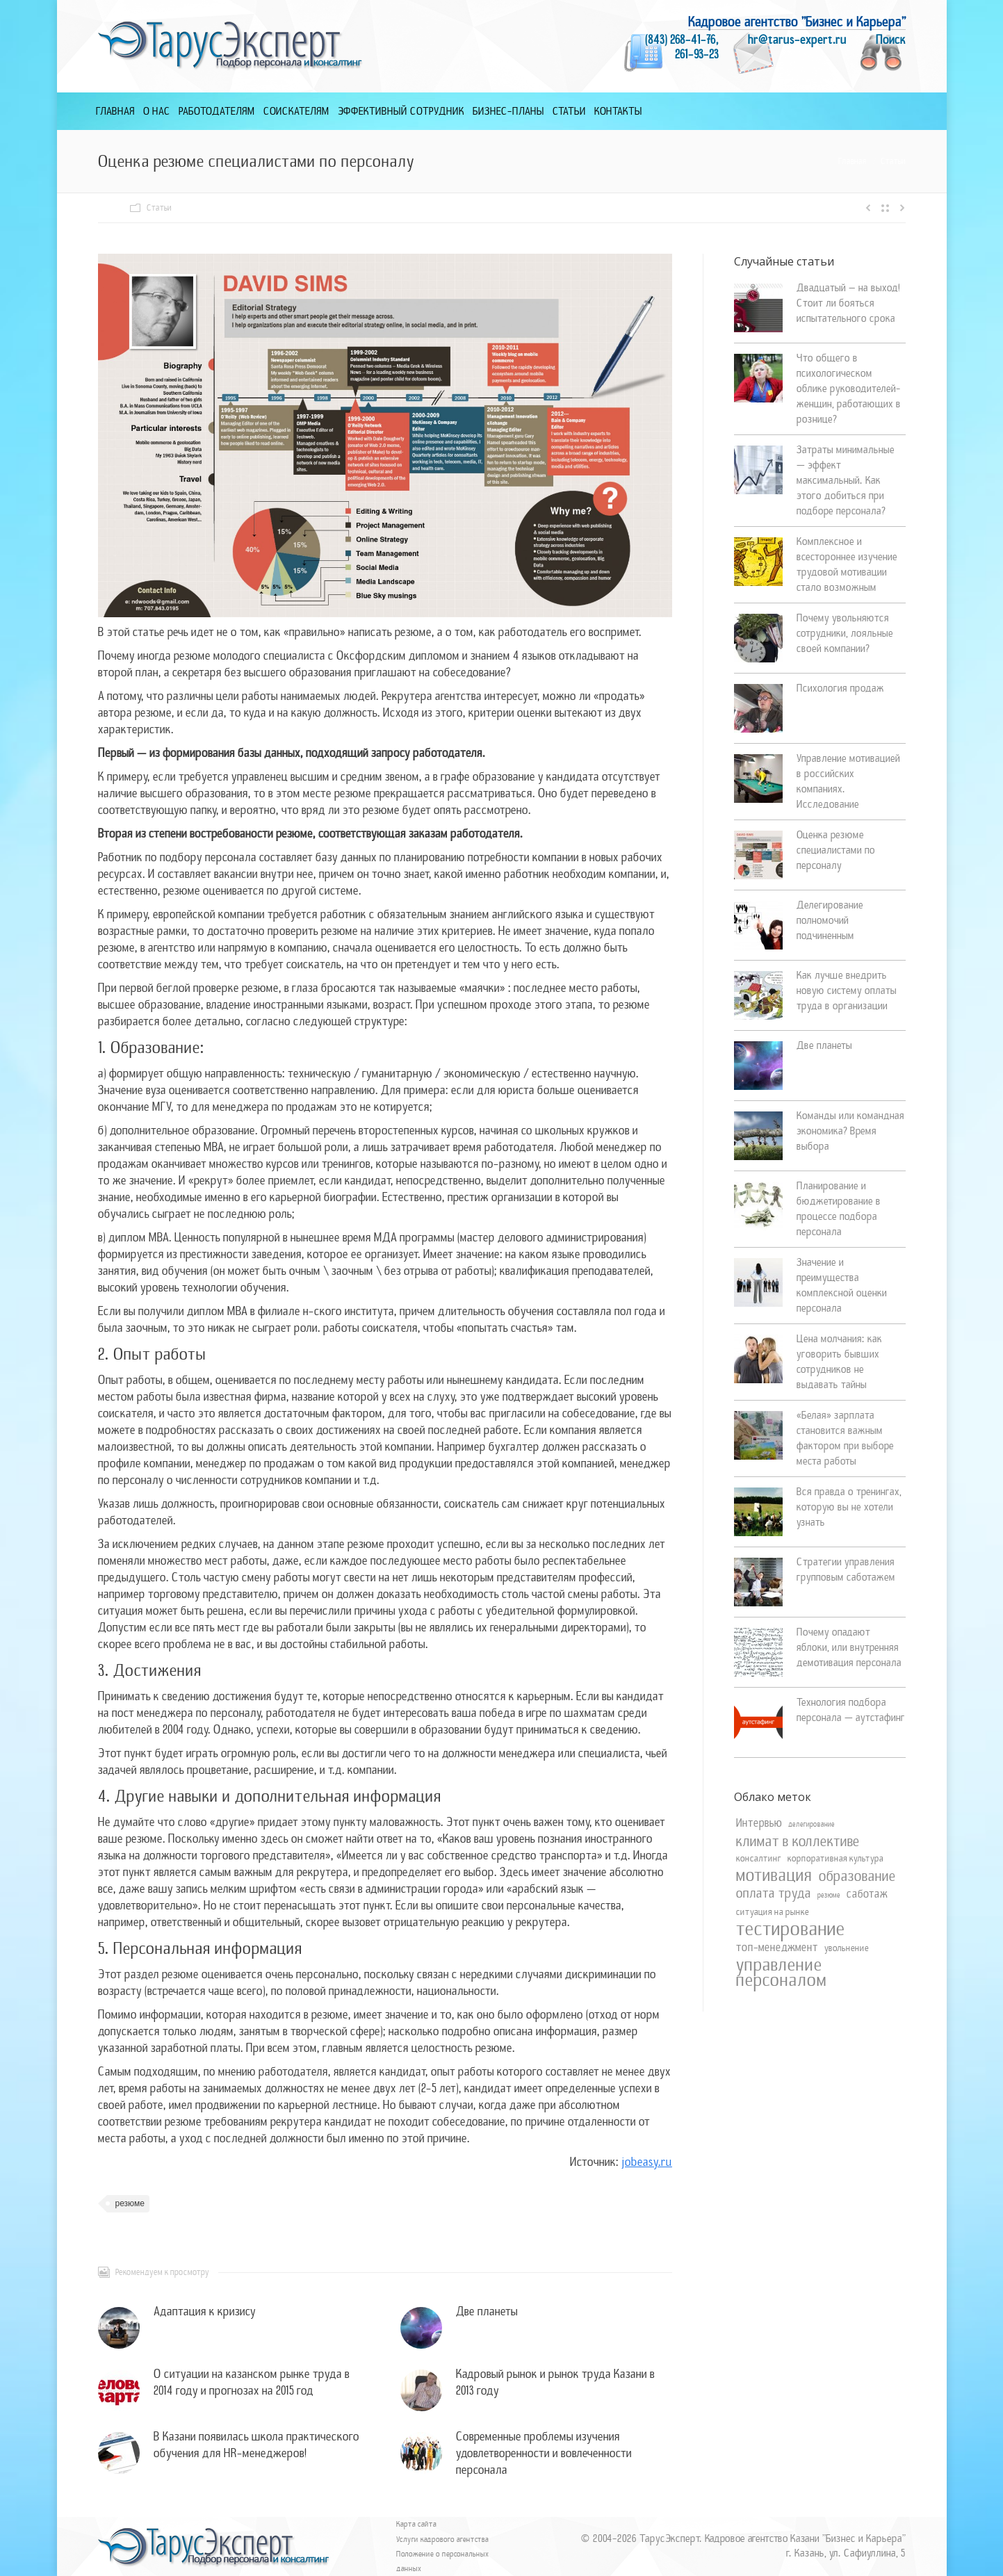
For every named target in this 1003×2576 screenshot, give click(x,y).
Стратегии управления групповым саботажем (846, 1569)
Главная (852, 161)
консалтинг (758, 1858)
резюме (130, 2203)
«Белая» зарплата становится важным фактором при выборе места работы (845, 1438)
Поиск (891, 40)
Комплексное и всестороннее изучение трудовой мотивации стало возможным (847, 564)
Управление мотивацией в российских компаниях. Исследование (848, 781)
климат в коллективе (798, 1841)
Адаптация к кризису (205, 2311)
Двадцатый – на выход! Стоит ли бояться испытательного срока (848, 303)
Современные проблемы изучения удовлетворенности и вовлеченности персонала (544, 2453)
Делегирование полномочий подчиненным (830, 920)
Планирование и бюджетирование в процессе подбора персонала (839, 1208)
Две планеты (487, 2311)
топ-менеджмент (777, 1947)
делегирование (811, 1824)
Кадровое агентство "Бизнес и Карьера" (797, 22)
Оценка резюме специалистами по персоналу (836, 850)
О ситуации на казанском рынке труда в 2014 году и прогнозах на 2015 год (252, 2382)
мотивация (774, 1875)
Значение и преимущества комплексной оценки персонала (842, 1285)
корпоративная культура (835, 1858)
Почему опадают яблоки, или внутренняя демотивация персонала (849, 1647)
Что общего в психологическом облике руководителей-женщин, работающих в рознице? (849, 388)
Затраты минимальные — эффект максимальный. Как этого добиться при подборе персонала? (846, 480)
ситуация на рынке (772, 1912)
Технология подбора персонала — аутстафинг (851, 1710)
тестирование (790, 1929)
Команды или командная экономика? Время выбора (850, 1131)
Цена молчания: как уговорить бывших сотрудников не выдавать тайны (839, 1361)
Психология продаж (840, 688)
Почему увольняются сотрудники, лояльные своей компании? (845, 633)
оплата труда (773, 1893)
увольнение (846, 1948)
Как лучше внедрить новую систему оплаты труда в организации (847, 990)
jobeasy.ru (646, 2162)
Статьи (893, 161)
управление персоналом (781, 1972)
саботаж (867, 1894)
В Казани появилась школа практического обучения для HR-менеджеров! (256, 2445)
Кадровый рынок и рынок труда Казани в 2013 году (555, 2382)
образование (857, 1876)
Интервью (759, 1823)
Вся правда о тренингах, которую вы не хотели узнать (849, 1507)
